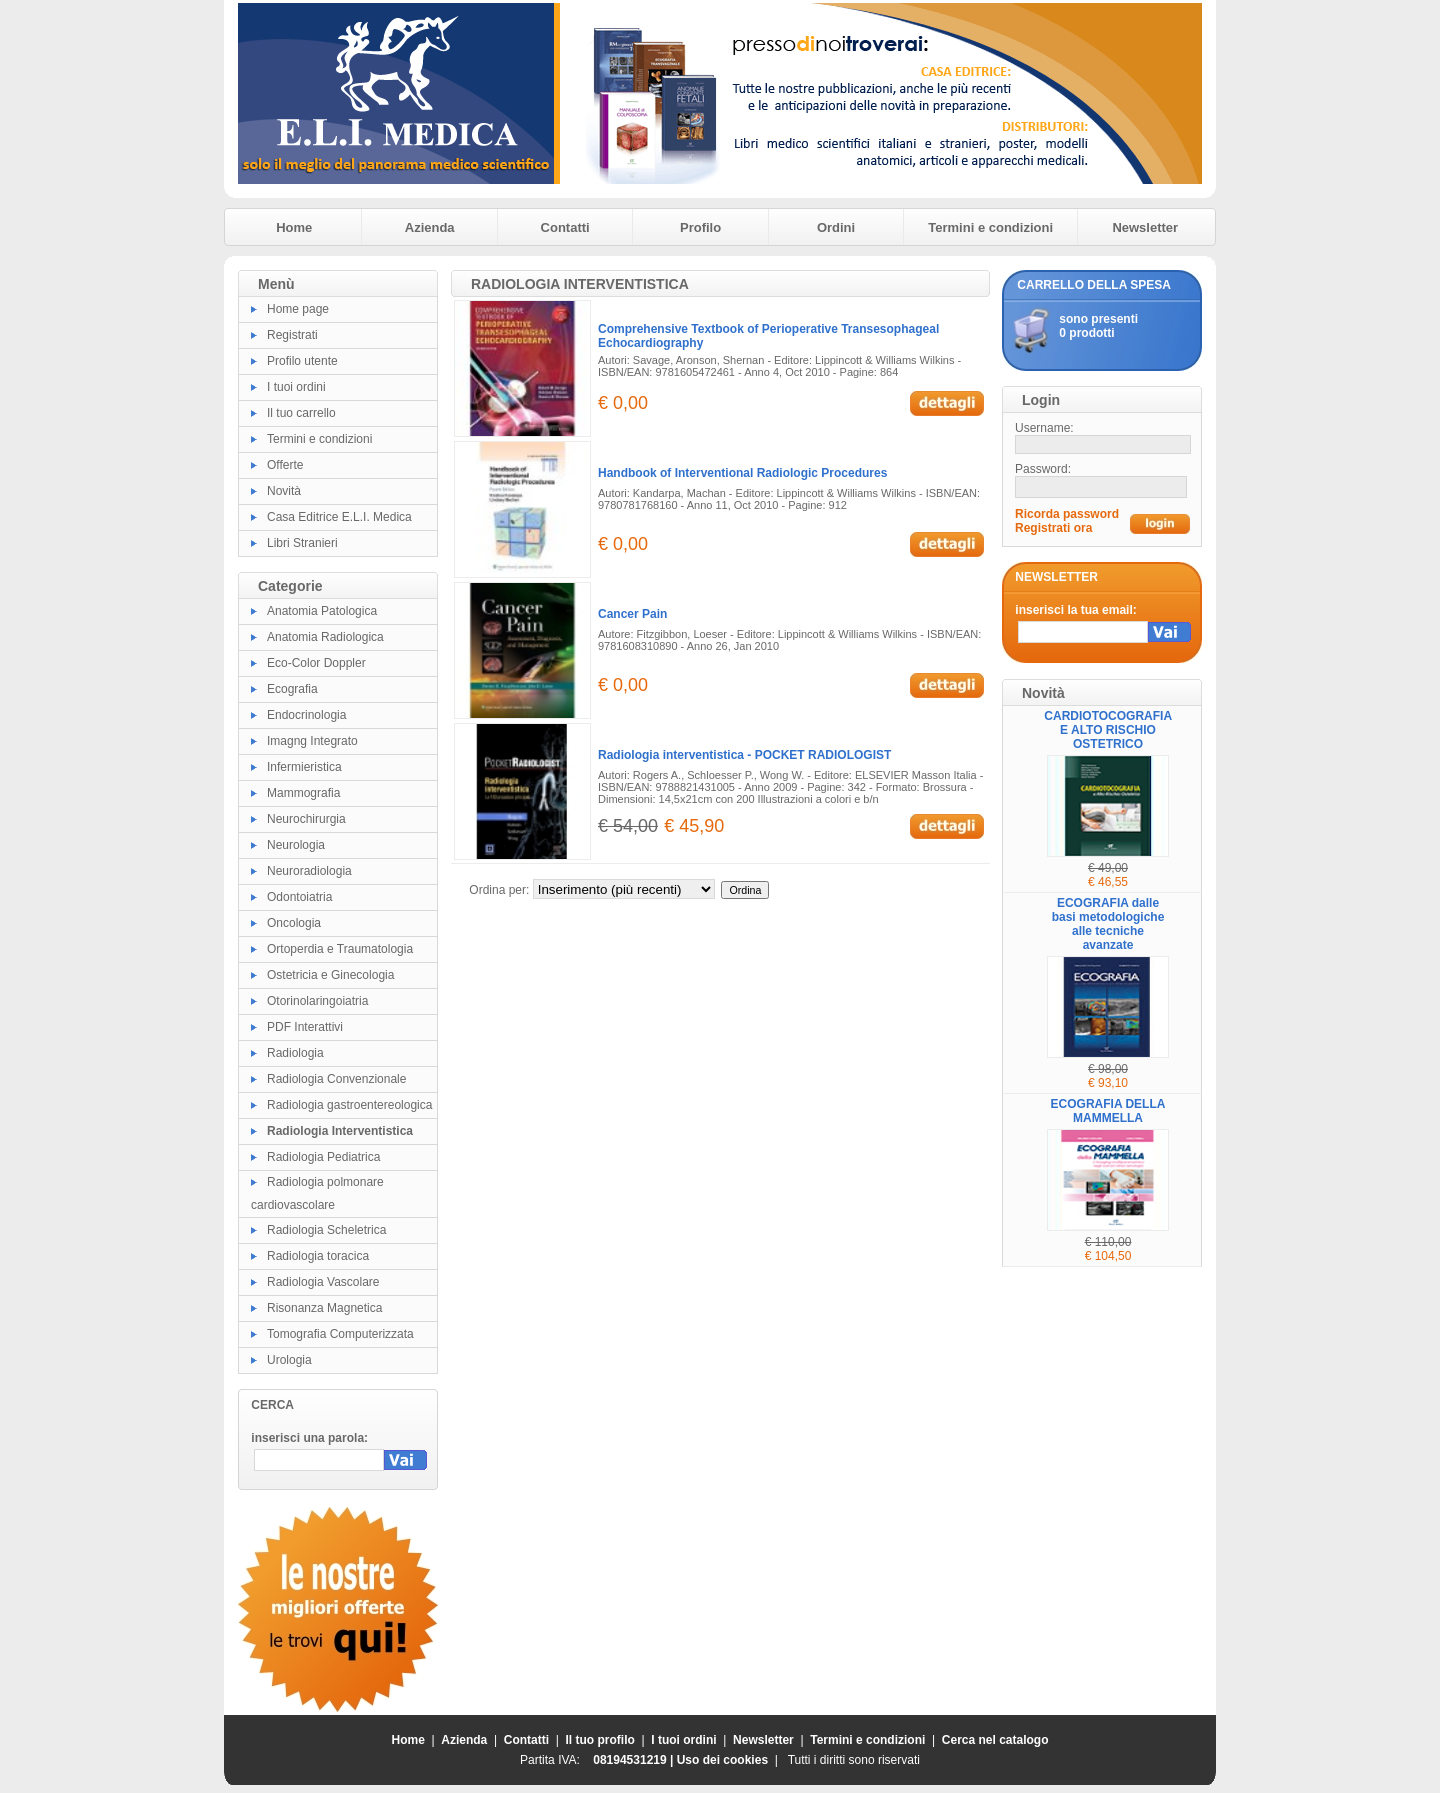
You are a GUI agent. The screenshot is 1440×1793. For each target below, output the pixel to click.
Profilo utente (302, 361)
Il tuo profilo (600, 1740)
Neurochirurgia (306, 819)
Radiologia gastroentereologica (349, 1105)
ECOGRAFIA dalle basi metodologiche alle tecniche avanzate (1108, 924)
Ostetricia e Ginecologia (330, 975)
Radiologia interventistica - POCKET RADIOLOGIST (744, 755)
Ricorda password (1067, 514)
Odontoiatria (299, 897)
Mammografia (303, 793)
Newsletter (1145, 227)
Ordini (836, 227)
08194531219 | (634, 1760)
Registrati (292, 335)
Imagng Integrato (312, 741)
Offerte (285, 465)
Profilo (700, 227)
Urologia (289, 1360)
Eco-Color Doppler (316, 663)
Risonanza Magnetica (324, 1308)
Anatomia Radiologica (325, 637)
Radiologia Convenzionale (336, 1079)
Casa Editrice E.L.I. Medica (339, 517)
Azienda (430, 227)
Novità (284, 491)
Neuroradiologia (309, 871)
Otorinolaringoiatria (317, 1001)
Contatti (565, 227)
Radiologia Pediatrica (323, 1157)
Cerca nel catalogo (995, 1740)
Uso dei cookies (722, 1760)
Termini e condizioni (990, 227)
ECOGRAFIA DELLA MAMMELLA (1108, 1111)
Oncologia (294, 923)
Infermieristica (304, 767)
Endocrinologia (306, 715)
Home (294, 227)
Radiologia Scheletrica (326, 1230)
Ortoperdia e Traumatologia (340, 949)
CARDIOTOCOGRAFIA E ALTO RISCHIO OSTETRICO (1108, 730)
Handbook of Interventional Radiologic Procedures (742, 473)
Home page (298, 309)
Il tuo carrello (301, 413)
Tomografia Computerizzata (340, 1334)
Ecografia (292, 689)
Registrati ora (1053, 528)
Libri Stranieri (302, 543)
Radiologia (295, 1053)
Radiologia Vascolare (323, 1282)
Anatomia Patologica (322, 611)
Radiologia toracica (318, 1256)
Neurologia (296, 845)
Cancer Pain (632, 614)
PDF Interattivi (305, 1027)
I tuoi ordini (296, 387)
